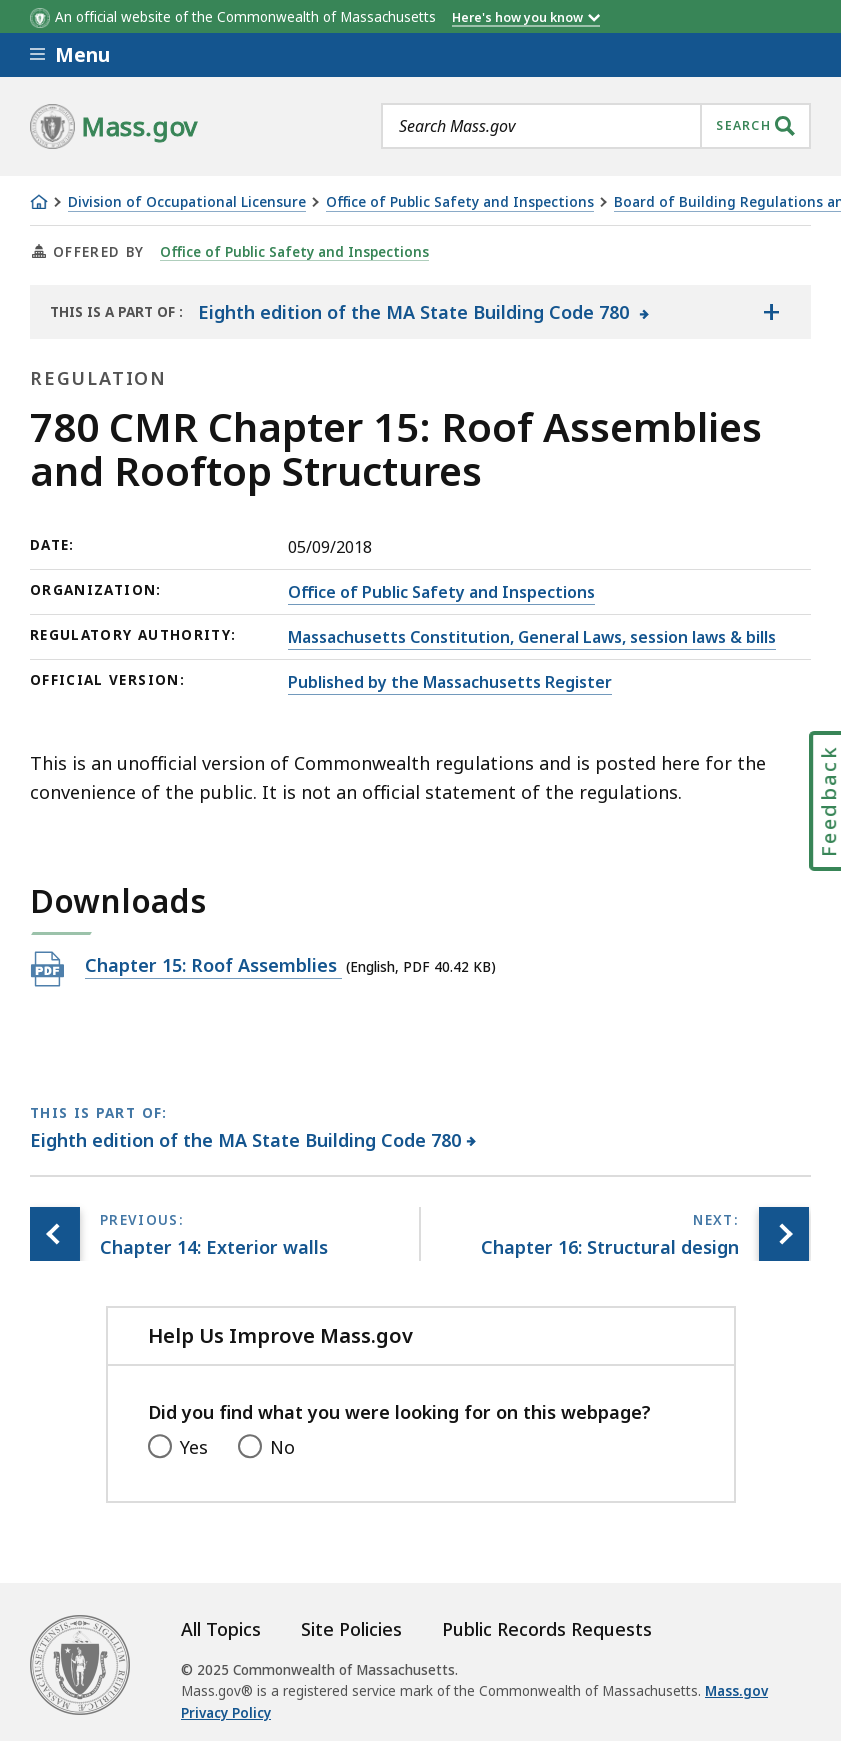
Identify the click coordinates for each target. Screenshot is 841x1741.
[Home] (39, 202)
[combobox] (596, 126)
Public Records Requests (547, 1629)
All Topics (221, 1629)
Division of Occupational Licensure (187, 202)
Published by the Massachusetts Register (450, 682)
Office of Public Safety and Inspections (460, 202)
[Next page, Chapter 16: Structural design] (784, 1234)
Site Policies (351, 1629)
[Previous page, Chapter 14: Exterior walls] (55, 1234)
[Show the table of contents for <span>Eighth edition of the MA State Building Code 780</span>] (771, 312)
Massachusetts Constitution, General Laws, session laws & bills (532, 637)
